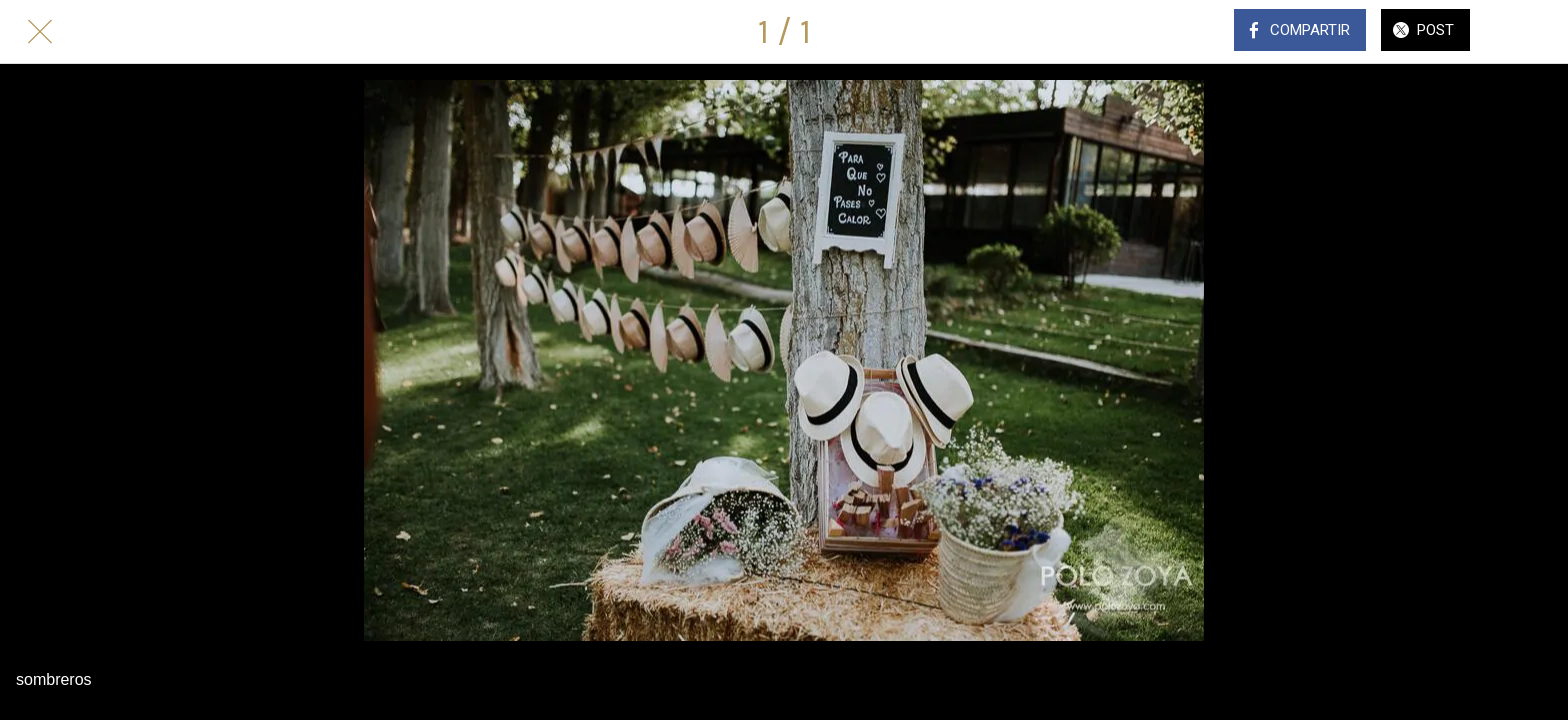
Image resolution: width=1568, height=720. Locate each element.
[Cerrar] (40, 32)
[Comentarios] (1528, 32)
